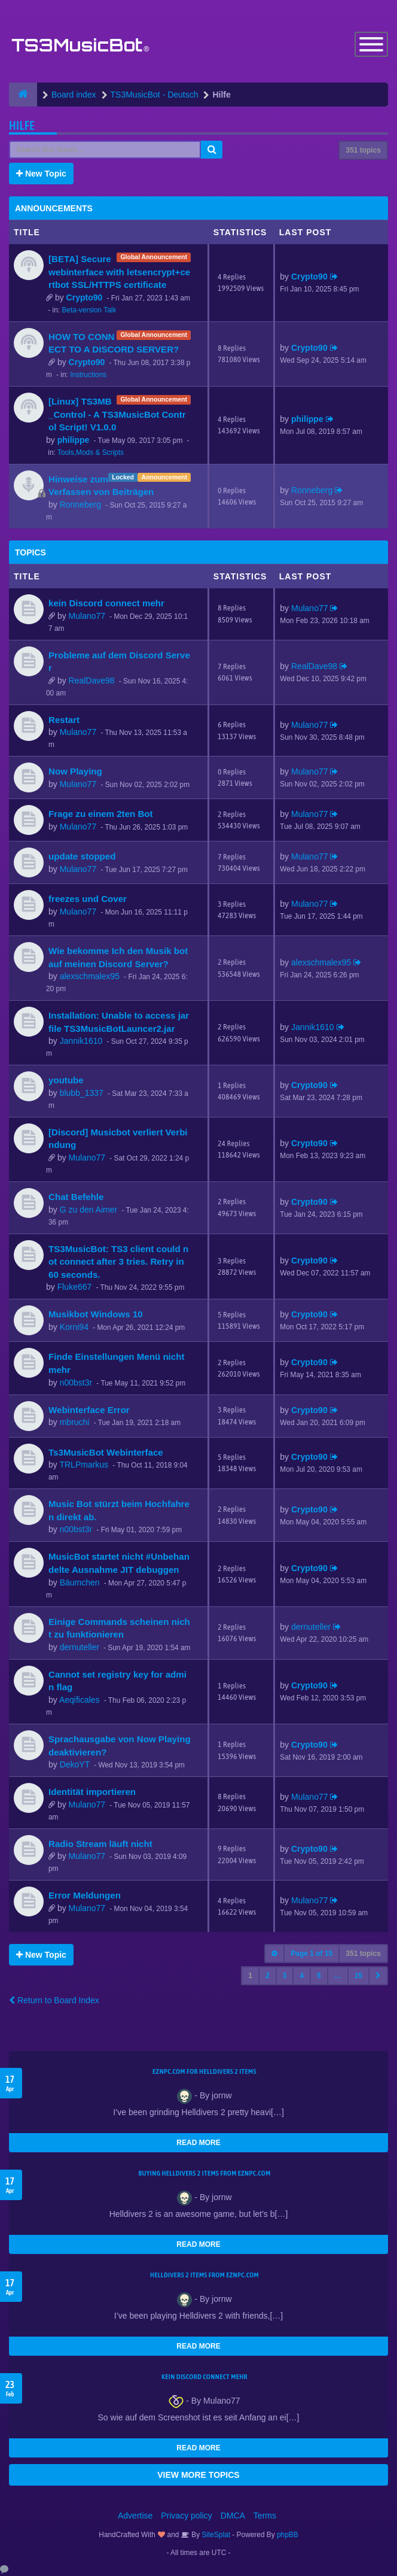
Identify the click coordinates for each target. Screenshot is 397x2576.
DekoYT (75, 1764)
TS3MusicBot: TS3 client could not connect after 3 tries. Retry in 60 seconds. (118, 1262)
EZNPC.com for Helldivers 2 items (204, 2071)
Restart (64, 720)
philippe (73, 440)
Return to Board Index (54, 2000)
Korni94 (74, 1327)
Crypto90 (84, 297)
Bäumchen (80, 1582)
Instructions (88, 374)
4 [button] (302, 1976)
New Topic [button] (41, 173)
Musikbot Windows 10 (95, 1314)
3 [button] (285, 1976)
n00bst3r (76, 1382)
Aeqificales (79, 1700)
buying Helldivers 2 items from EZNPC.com (204, 2173)
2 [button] (267, 1976)
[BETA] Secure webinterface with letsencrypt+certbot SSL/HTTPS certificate (119, 272)
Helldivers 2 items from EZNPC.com (204, 2275)
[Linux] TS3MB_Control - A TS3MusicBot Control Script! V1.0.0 (117, 414)
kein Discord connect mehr (106, 603)
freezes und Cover (87, 899)
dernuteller (79, 1647)
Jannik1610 (81, 1041)
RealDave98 (92, 680)
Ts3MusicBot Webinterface (105, 1452)
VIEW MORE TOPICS (198, 2475)
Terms (265, 2515)
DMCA (233, 2515)
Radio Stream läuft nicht (100, 1844)
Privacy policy (186, 2515)
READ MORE (198, 2142)
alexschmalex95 (90, 976)
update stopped (81, 856)
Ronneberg (80, 504)
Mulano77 (87, 616)
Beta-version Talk (89, 310)
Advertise (135, 2515)
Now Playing (75, 771)
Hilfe (22, 125)
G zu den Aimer (89, 1209)
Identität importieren (92, 1792)
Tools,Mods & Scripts (90, 452)
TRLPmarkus (83, 1464)
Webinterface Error (89, 1410)
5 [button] (319, 1976)
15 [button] (358, 1976)
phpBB (287, 2535)
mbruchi (75, 1422)
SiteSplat (215, 2535)
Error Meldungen (84, 1895)
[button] (378, 1975)
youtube (66, 1080)
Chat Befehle (75, 1197)
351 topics (363, 150)
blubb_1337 (81, 1093)
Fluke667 (74, 1287)
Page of (311, 1953)
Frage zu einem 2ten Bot (100, 814)
